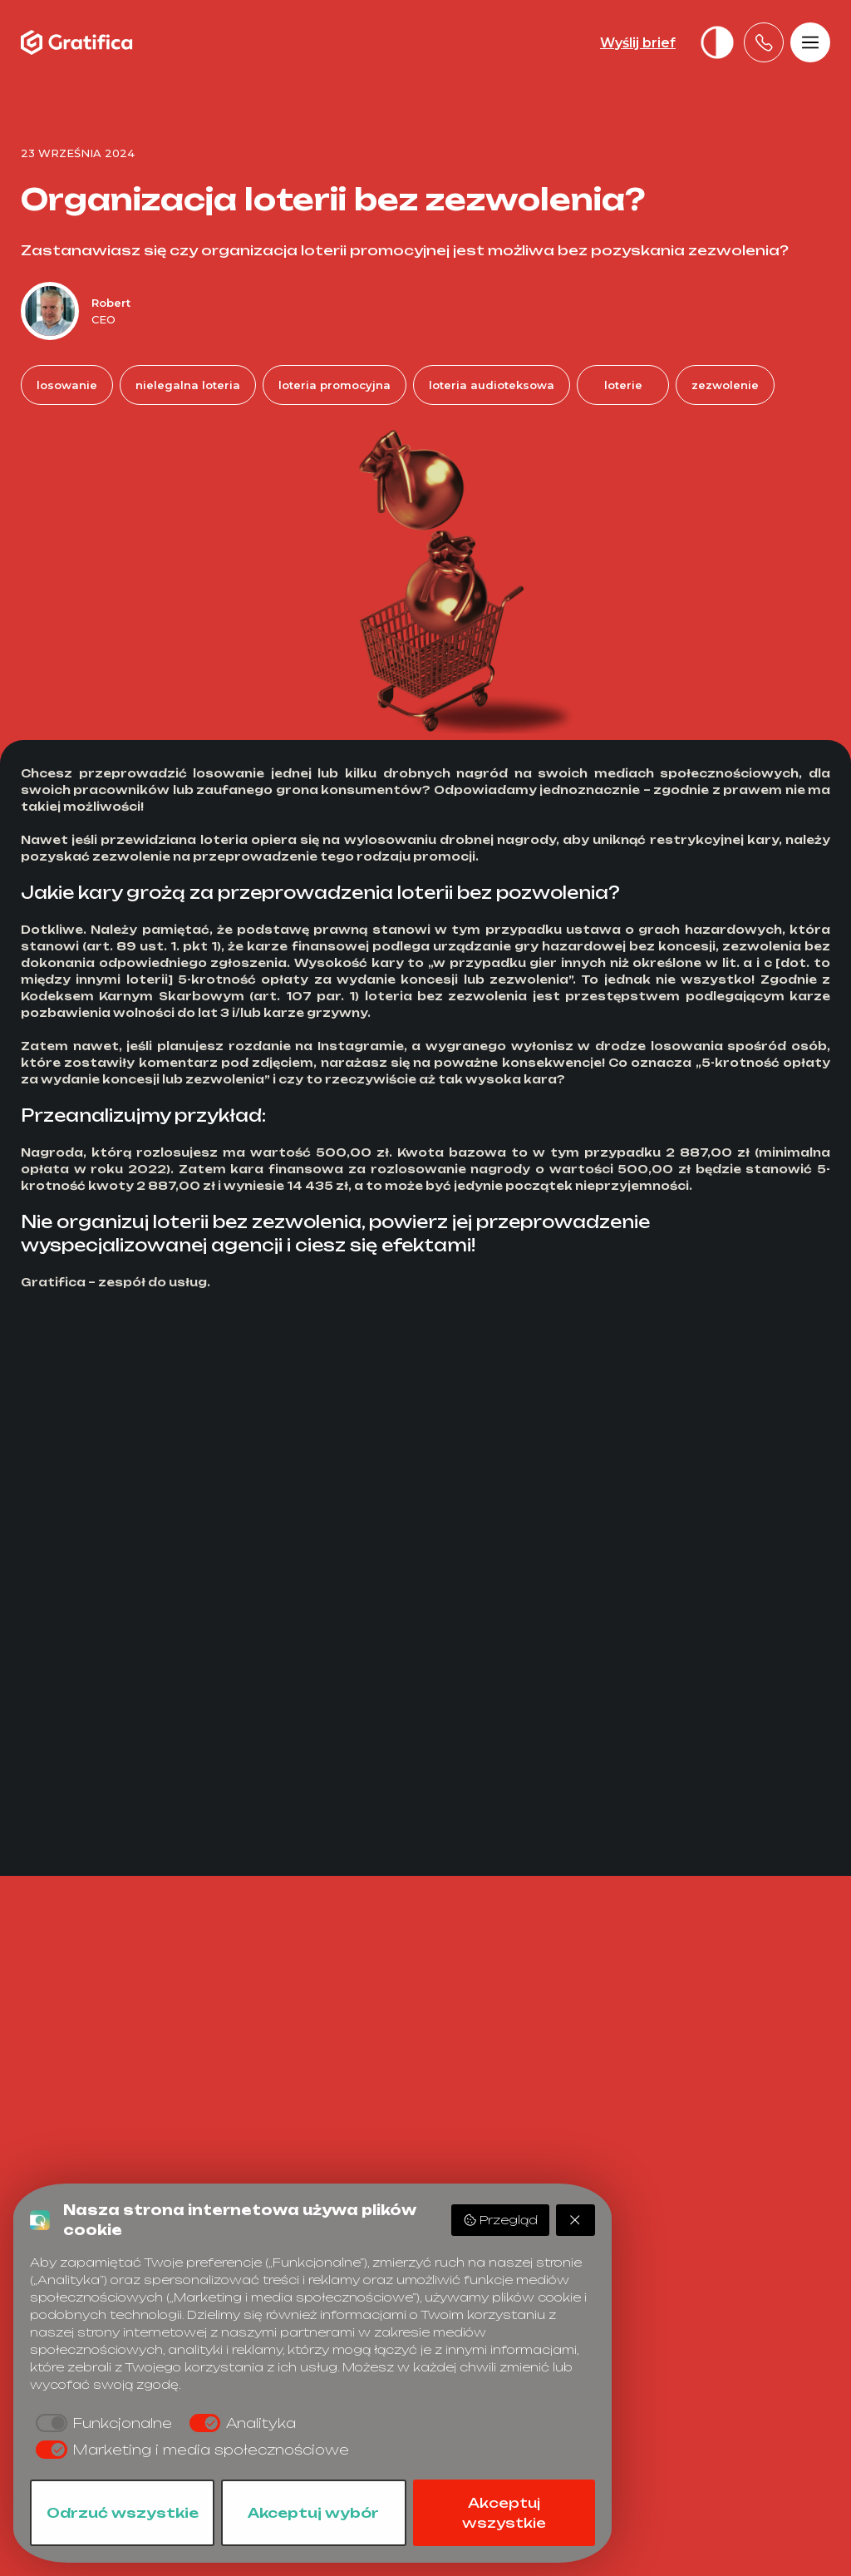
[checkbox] (101, 2423)
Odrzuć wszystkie (123, 2512)
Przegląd (500, 2220)
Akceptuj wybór (313, 2512)
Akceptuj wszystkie (504, 2513)
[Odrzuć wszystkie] (576, 2220)
